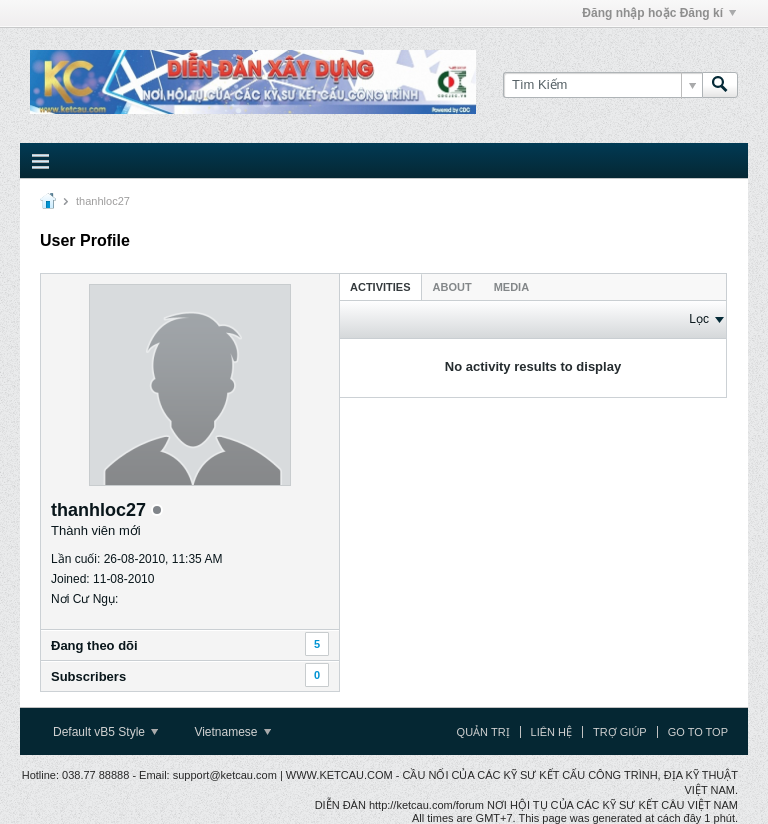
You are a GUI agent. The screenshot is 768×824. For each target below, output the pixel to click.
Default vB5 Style (105, 732)
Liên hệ (551, 732)
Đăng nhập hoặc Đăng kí (659, 13)
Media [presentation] (511, 287)
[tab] (380, 286)
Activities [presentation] (380, 287)
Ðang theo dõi (94, 645)
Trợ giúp (620, 732)
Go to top (698, 732)
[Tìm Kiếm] (602, 85)
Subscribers (88, 676)
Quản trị (483, 732)
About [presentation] (452, 287)
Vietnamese (232, 732)
